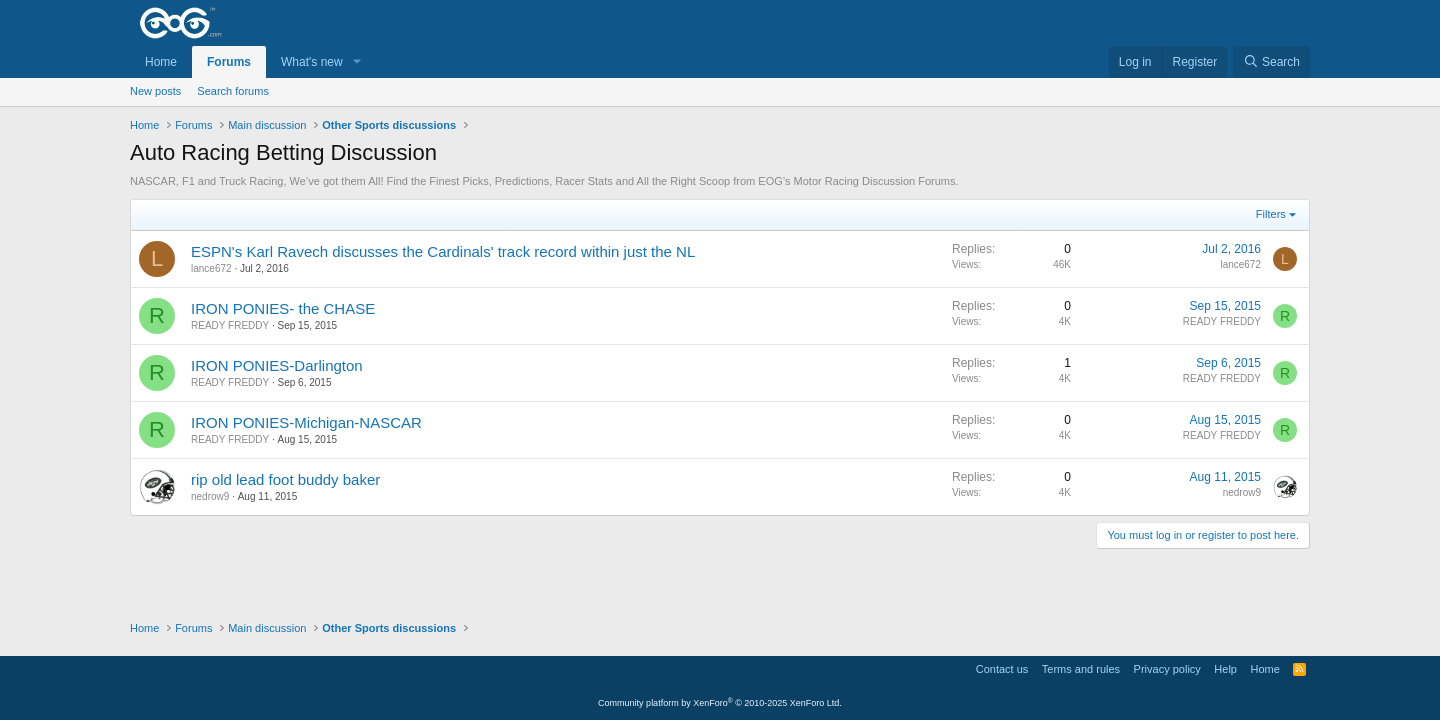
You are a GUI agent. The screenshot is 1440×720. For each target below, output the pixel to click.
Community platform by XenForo (720, 703)
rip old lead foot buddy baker (285, 479)
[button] (357, 62)
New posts (155, 91)
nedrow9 (210, 496)
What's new (312, 62)
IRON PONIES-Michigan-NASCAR (306, 422)
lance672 (211, 268)
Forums (229, 62)
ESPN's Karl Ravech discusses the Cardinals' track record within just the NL (443, 251)
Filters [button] (1271, 214)
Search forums (233, 91)
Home (161, 62)
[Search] (1271, 62)
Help (1225, 669)
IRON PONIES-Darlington (277, 365)
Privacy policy (1167, 669)
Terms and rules (1081, 669)
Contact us (1002, 669)
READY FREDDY (230, 325)
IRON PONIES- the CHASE (283, 308)
